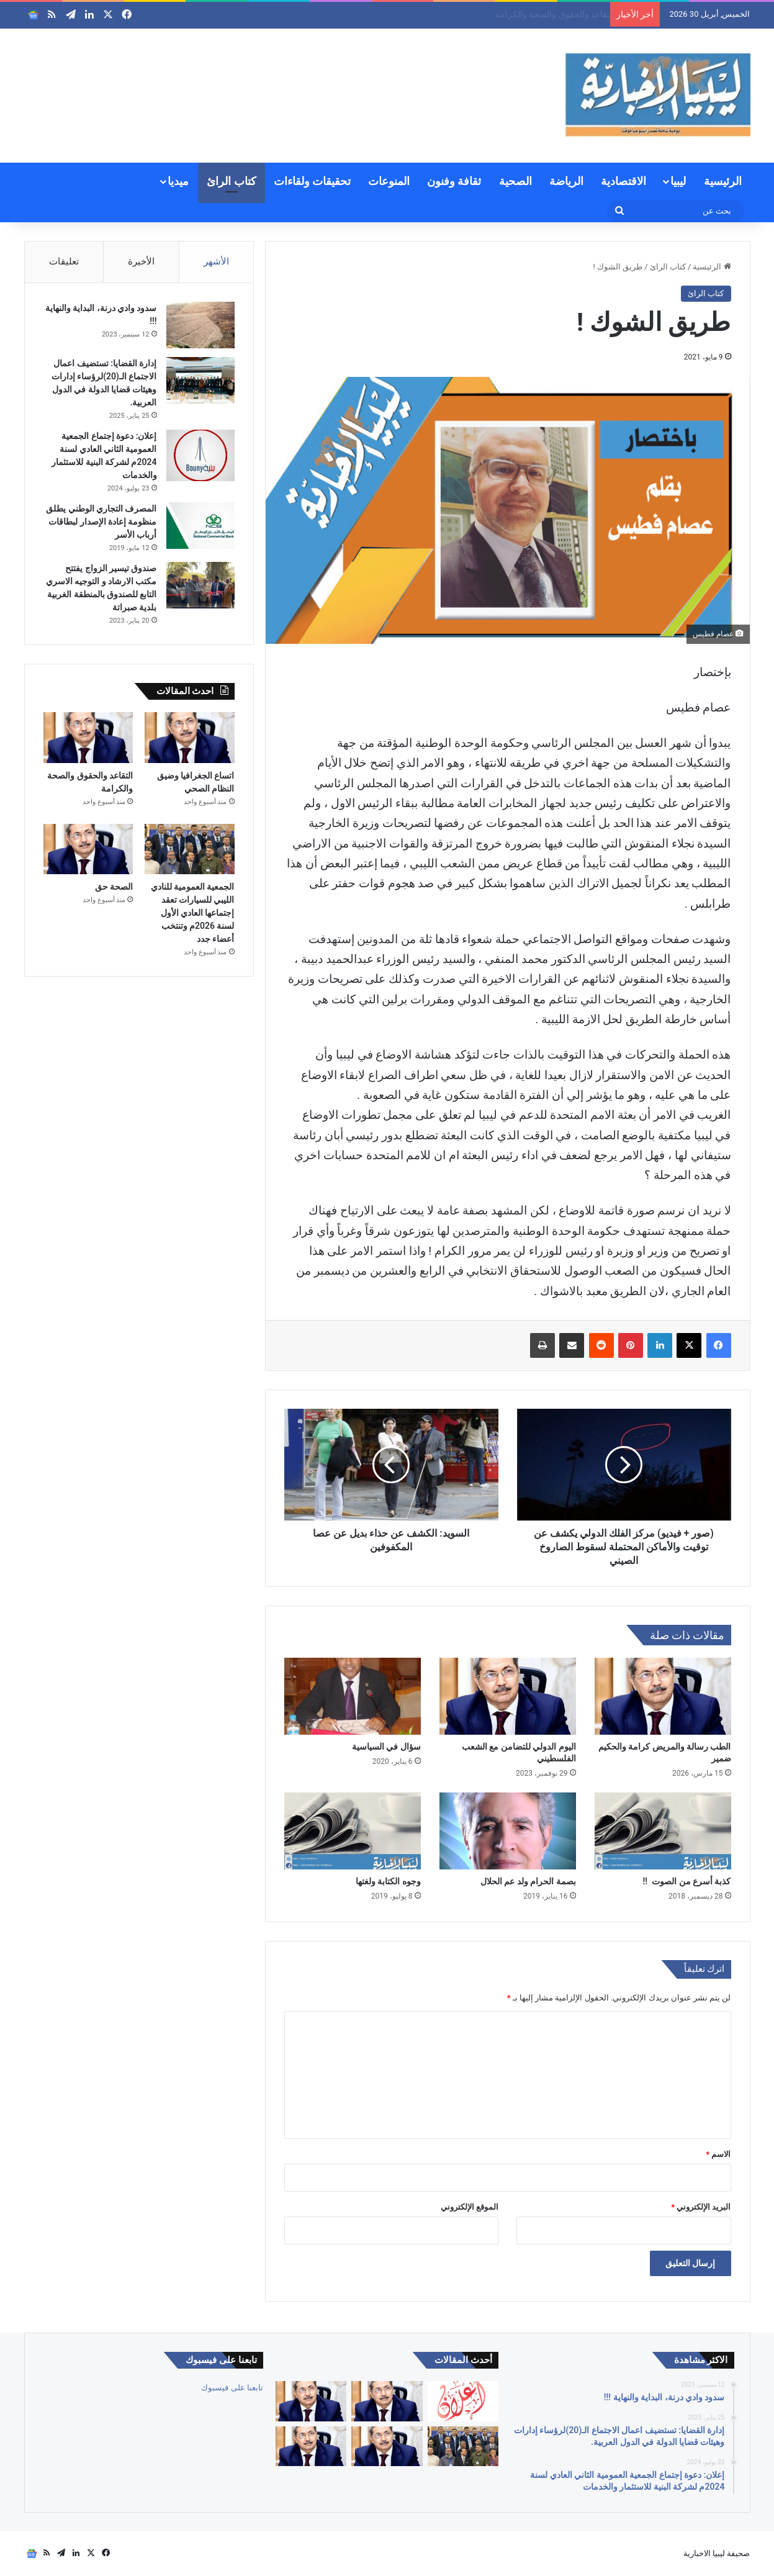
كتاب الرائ (231, 181)
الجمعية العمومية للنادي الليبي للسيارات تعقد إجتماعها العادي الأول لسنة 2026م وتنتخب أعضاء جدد (193, 913)
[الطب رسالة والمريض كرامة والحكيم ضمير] (663, 1696)
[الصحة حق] (88, 849)
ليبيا (678, 181)
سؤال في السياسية (386, 1746)
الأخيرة (141, 261)
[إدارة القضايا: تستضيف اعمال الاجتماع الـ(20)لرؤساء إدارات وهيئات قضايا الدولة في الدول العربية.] (200, 380)
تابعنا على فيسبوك (232, 2387)
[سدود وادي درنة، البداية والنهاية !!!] (200, 325)
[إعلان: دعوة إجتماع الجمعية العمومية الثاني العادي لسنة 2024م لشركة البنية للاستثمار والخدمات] (200, 455)
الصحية (515, 181)
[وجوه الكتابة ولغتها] (352, 1830)
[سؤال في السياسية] (352, 1696)
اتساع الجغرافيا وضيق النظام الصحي (539, 14)
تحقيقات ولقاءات (312, 181)
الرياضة (566, 181)
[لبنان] (311, 2446)
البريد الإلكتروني (701, 2207)
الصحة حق (114, 887)
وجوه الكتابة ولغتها (388, 1881)
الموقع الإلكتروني (469, 2207)
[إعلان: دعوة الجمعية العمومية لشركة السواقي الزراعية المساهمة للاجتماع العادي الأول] (463, 2401)
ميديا (178, 181)
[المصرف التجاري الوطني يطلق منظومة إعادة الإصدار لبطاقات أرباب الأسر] (200, 525)
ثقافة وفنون (454, 181)
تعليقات (64, 261)
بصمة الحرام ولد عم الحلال (528, 1881)
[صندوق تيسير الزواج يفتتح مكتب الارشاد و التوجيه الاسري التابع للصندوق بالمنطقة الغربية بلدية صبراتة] (200, 585)
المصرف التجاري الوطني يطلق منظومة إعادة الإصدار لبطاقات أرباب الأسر (101, 522)
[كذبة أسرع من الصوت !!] (663, 1830)
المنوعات (389, 181)
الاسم (718, 2154)
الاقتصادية (623, 181)
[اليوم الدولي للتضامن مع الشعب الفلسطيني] (507, 1696)
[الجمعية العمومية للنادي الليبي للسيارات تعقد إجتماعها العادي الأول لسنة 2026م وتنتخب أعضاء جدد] (190, 849)
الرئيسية (723, 181)
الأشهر (216, 261)
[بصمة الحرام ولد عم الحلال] (507, 1830)
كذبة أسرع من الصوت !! (687, 1881)
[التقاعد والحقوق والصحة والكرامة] (88, 737)
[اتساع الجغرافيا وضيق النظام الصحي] (190, 737)
